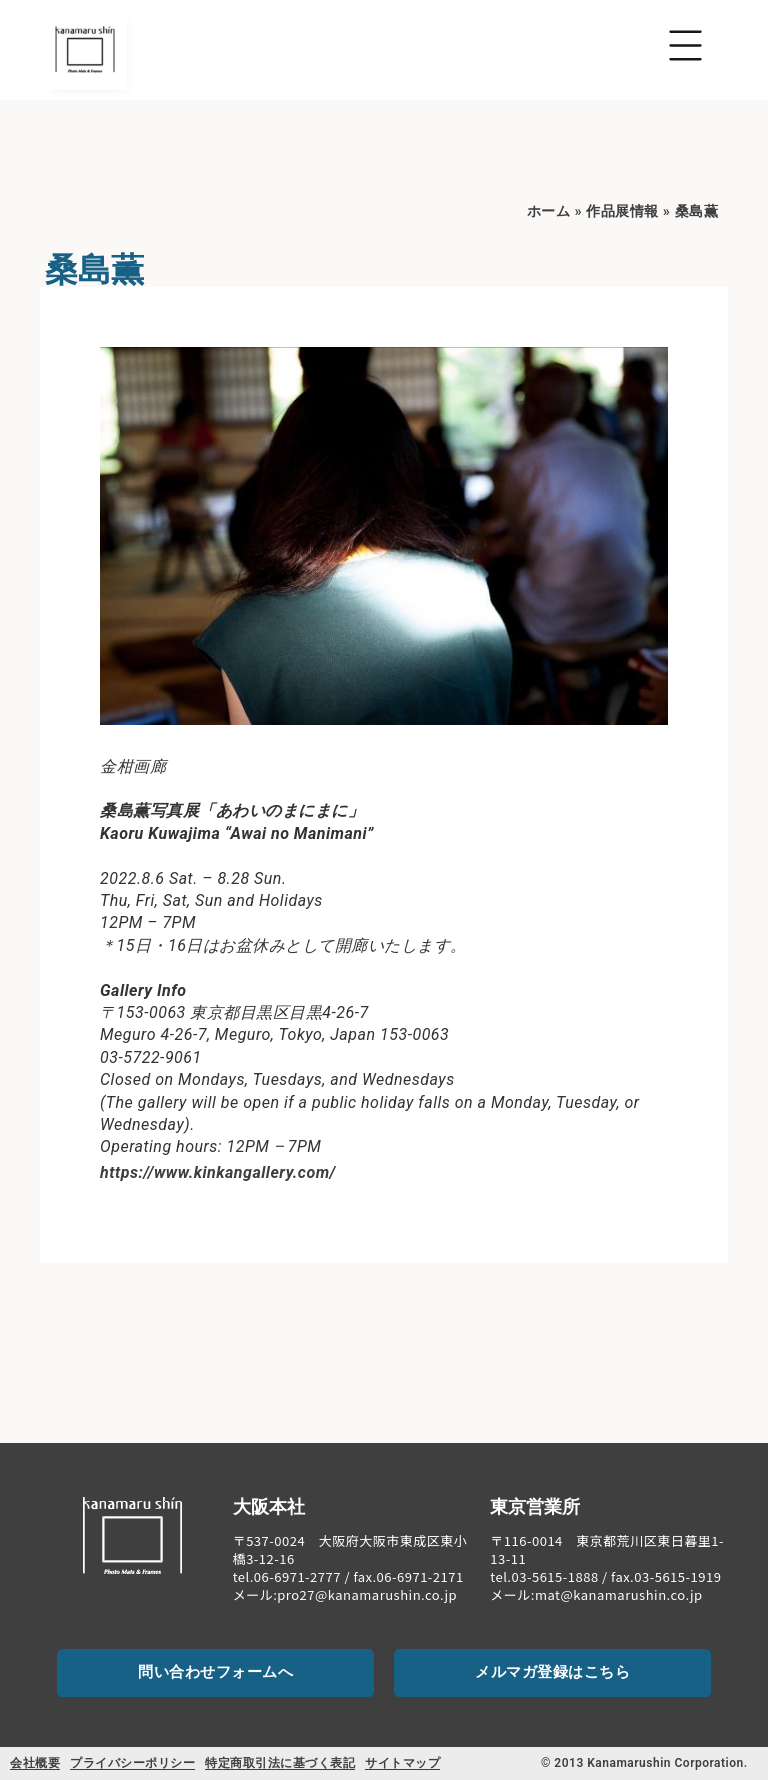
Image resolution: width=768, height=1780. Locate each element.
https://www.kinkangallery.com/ (218, 1172)
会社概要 (35, 1763)
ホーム (549, 211)
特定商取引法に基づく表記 (280, 1763)
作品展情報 (622, 211)
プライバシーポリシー (132, 1763)
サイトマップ (402, 1763)
